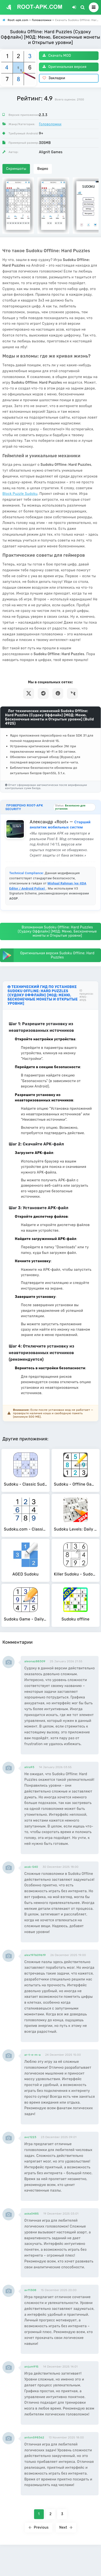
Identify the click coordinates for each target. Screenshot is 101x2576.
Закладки (54, 78)
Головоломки (50, 124)
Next (66, 2527)
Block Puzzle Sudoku (19, 494)
